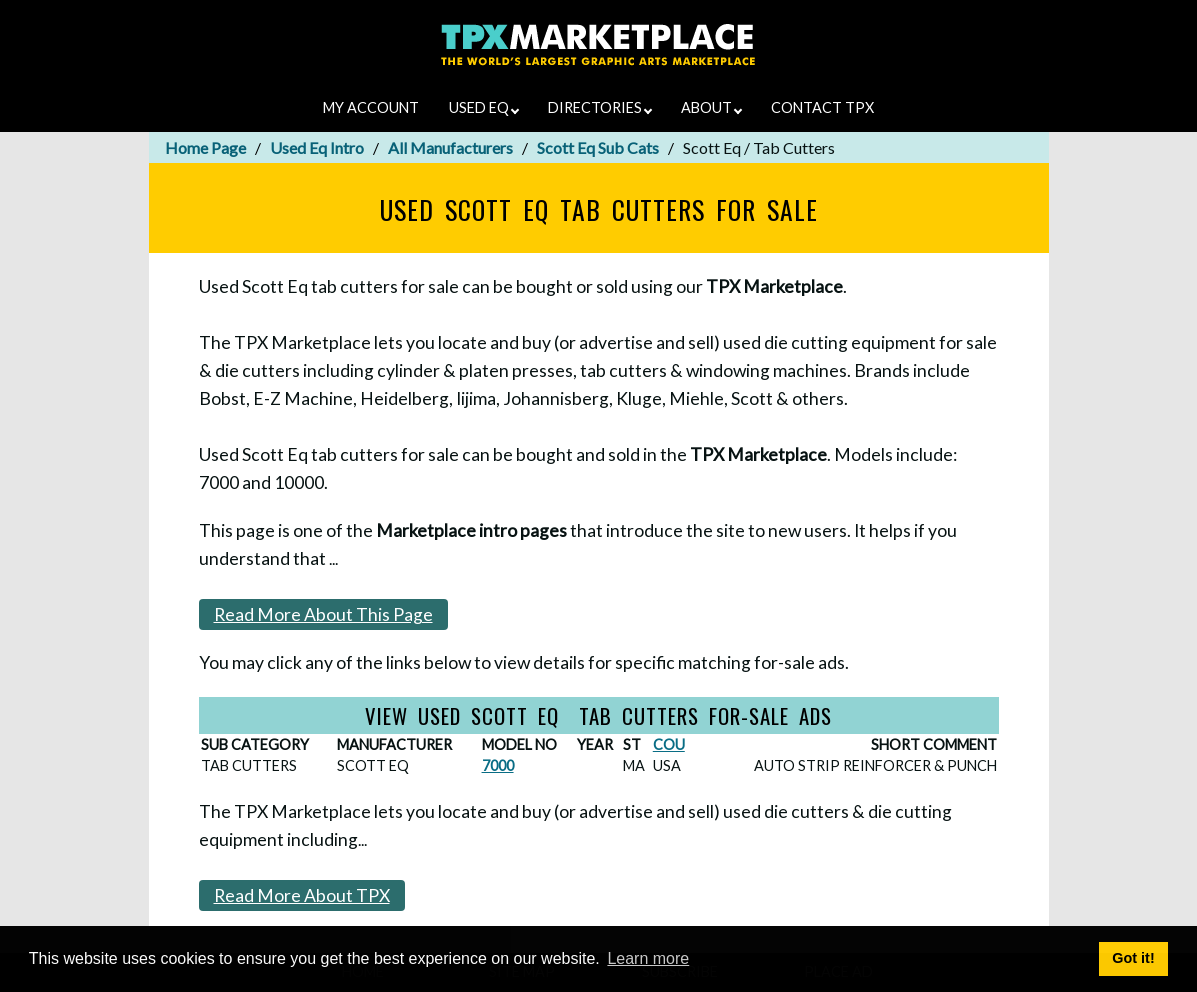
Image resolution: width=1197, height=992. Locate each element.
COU (669, 744)
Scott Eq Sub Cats (598, 147)
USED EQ (484, 107)
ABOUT (711, 107)
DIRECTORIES (600, 107)
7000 (498, 765)
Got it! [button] (1133, 958)
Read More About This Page (323, 614)
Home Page (205, 147)
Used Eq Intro (317, 147)
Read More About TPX (302, 895)
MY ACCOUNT (371, 107)
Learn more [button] (648, 958)
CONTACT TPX (822, 107)
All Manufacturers (450, 147)
